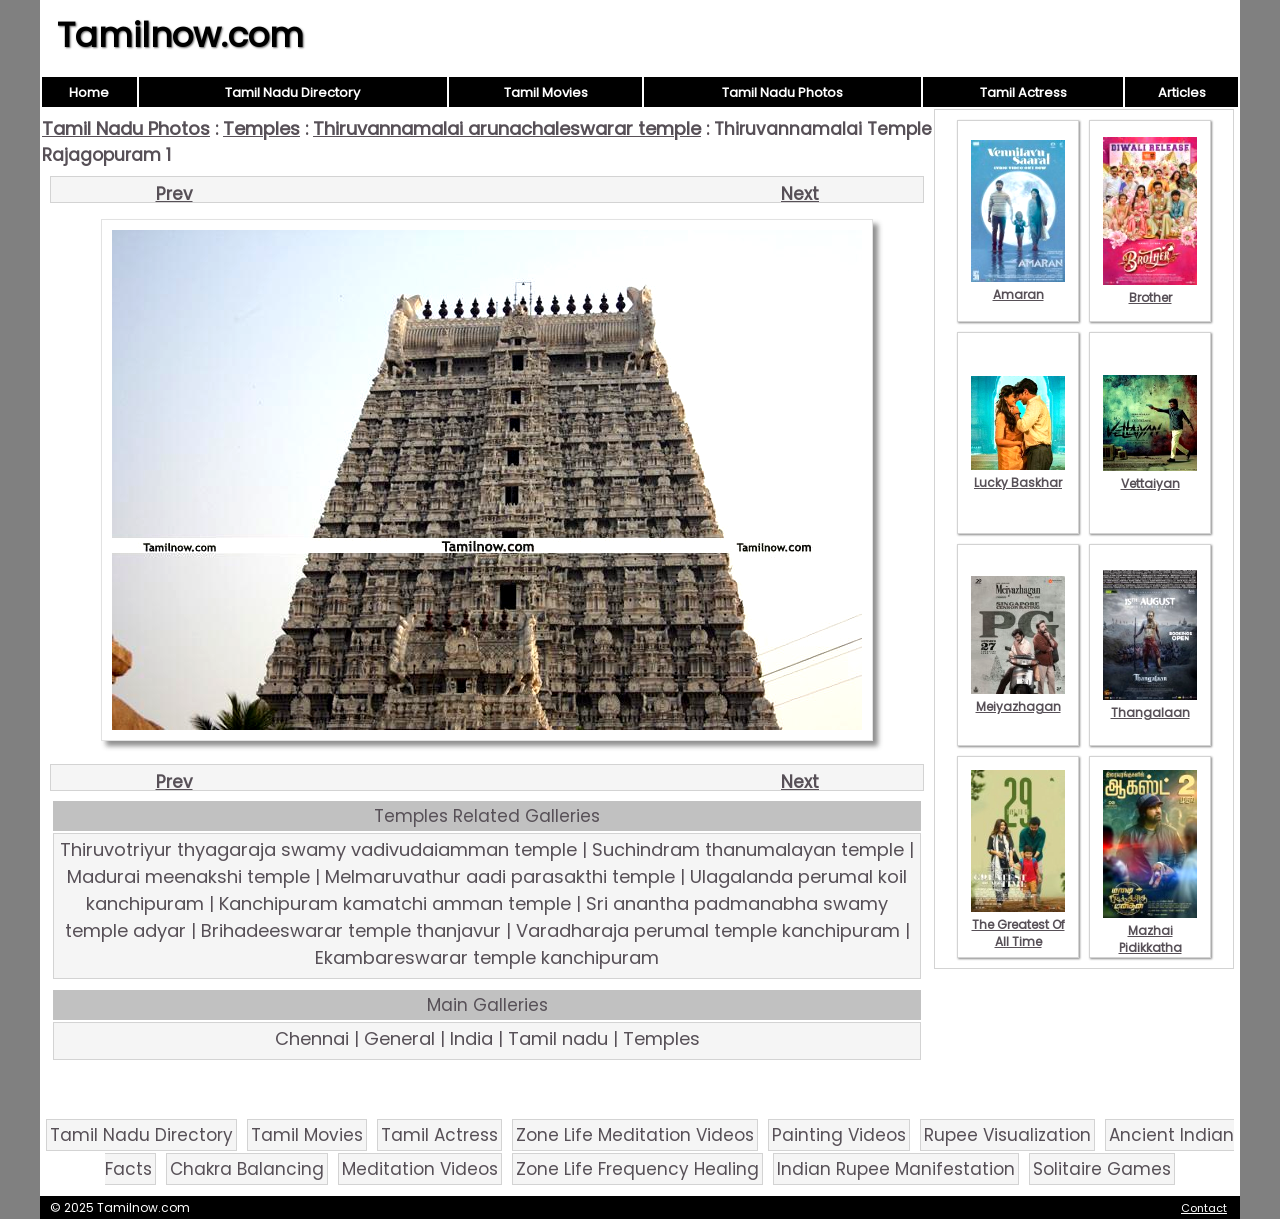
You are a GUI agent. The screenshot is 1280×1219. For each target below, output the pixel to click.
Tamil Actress (1023, 92)
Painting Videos (839, 1135)
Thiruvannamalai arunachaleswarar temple (507, 128)
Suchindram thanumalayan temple (748, 849)
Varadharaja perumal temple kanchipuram (708, 930)
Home (89, 92)
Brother (1150, 289)
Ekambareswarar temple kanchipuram (487, 957)
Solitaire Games (1102, 1169)
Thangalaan (1150, 704)
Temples (261, 128)
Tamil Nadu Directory (292, 92)
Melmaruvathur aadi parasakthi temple (500, 876)
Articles (1182, 92)
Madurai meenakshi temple (188, 876)
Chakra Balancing (247, 1169)
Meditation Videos (420, 1169)
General (399, 1038)
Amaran (1018, 286)
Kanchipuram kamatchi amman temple (395, 903)
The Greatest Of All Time (1018, 924)
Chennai (312, 1038)
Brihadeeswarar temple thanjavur (351, 930)
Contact (1204, 1208)
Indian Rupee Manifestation (896, 1169)
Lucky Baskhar (1018, 474)
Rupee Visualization (1007, 1135)
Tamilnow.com (180, 35)
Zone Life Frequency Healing (637, 1169)
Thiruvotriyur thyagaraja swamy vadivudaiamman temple (318, 849)
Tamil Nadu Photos (782, 92)
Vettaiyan (1150, 475)
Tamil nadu (558, 1038)
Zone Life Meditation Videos (635, 1135)
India (471, 1038)
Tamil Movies (546, 92)
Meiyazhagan (1018, 698)
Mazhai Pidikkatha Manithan (1150, 939)
